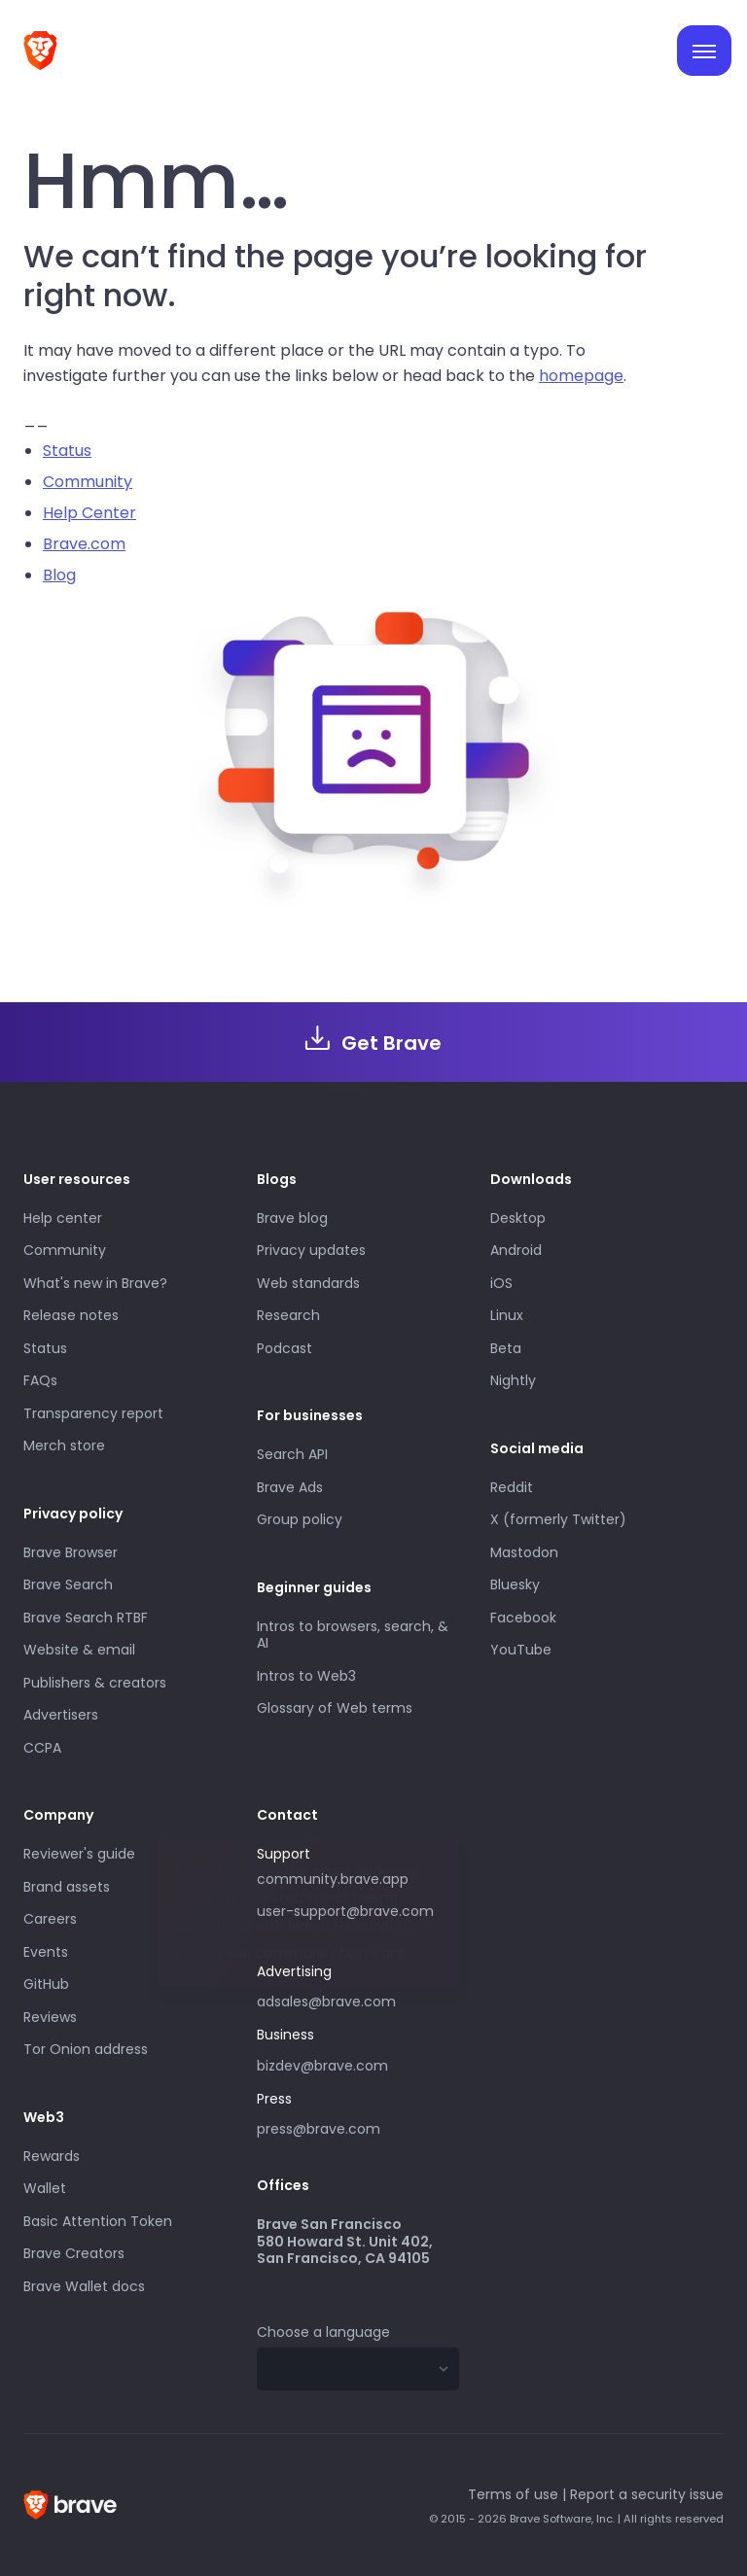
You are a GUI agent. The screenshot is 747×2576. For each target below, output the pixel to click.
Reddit (511, 1487)
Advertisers (60, 1714)
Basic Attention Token (97, 2221)
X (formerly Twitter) (558, 1519)
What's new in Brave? (95, 1283)
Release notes (71, 1315)
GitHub (46, 1984)
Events (45, 1952)
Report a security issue (647, 2494)
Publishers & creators (94, 1682)
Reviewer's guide (79, 1853)
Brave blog (292, 1218)
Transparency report (93, 1413)
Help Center (89, 513)
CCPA (42, 1748)
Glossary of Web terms (334, 1708)
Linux (506, 1315)
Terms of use (513, 2494)
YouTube (520, 1649)
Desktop (518, 1218)
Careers (50, 1919)
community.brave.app (333, 1879)
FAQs (40, 1380)
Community (87, 481)
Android (516, 1250)
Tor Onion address (85, 2049)
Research (288, 1315)
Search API (292, 1454)
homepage (581, 376)
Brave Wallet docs (84, 2286)
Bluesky (515, 1584)
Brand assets (66, 1887)
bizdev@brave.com (322, 2065)
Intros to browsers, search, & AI (352, 1635)
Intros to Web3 (306, 1676)
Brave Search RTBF (85, 1617)
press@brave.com (318, 2129)
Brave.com (84, 544)
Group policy (299, 1519)
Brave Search (68, 1584)
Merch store (64, 1445)
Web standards (308, 1283)
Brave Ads (290, 1487)
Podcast (284, 1348)
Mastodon (524, 1552)
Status (67, 450)
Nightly (513, 1380)
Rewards (51, 2156)
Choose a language (323, 2332)
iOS (501, 1283)
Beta (505, 1348)
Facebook (523, 1617)
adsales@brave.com (358, 1999)
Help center (62, 1218)
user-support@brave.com (345, 1911)
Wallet (44, 2188)
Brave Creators (73, 2253)
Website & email (79, 1649)
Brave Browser (70, 1552)
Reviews (50, 2017)
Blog (59, 575)
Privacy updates (311, 1250)
